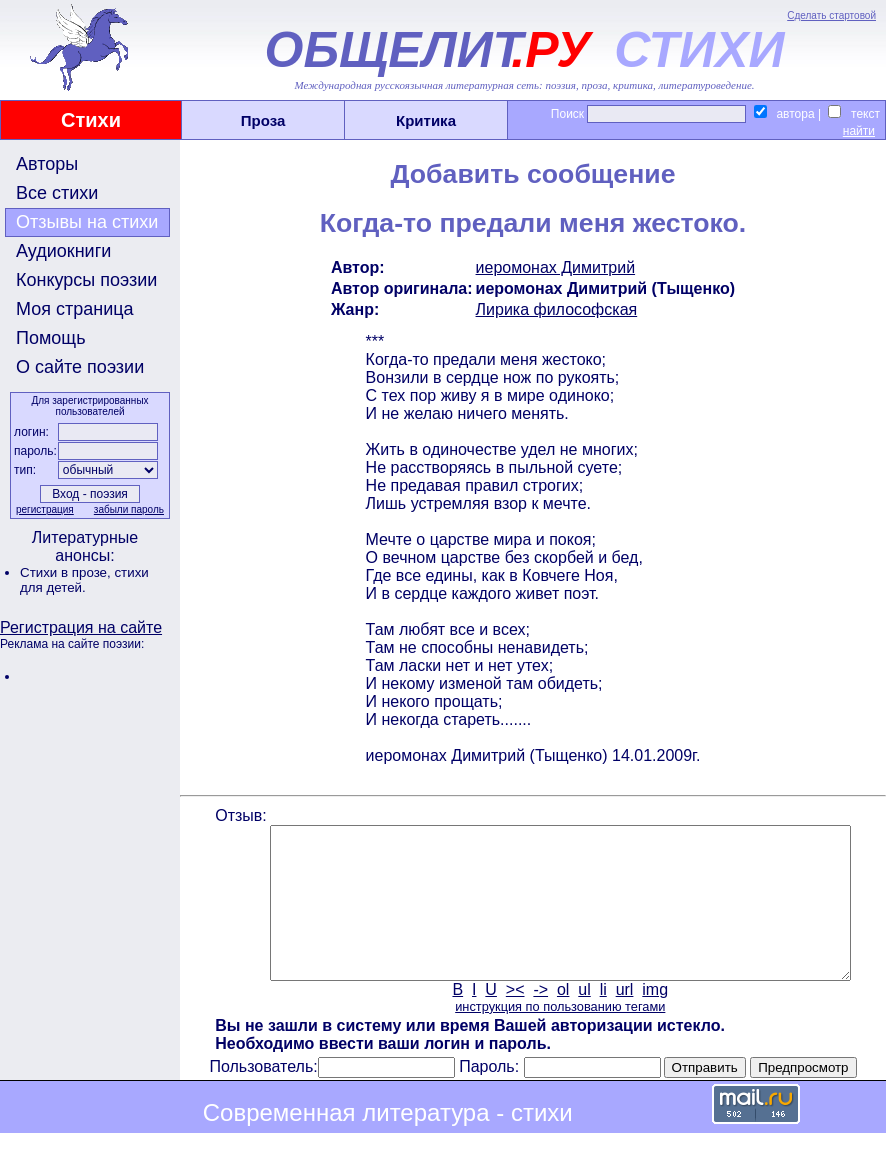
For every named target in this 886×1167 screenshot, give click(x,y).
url (623, 1019)
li (601, 1019)
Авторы (47, 164)
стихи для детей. (84, 580)
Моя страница (75, 309)
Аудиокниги (63, 251)
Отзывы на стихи (87, 222)
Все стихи (57, 193)
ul (583, 1019)
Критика (426, 120)
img (654, 1019)
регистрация (43, 509)
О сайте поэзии (80, 367)
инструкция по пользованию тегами (558, 1036)
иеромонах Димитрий (554, 267)
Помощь (51, 338)
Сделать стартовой (831, 15)
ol (561, 1019)
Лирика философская (555, 309)
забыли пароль (127, 509)
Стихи (91, 120)
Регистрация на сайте (81, 627)
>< (513, 1019)
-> (539, 1019)
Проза (263, 120)
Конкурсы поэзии (86, 280)
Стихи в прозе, (67, 572)
